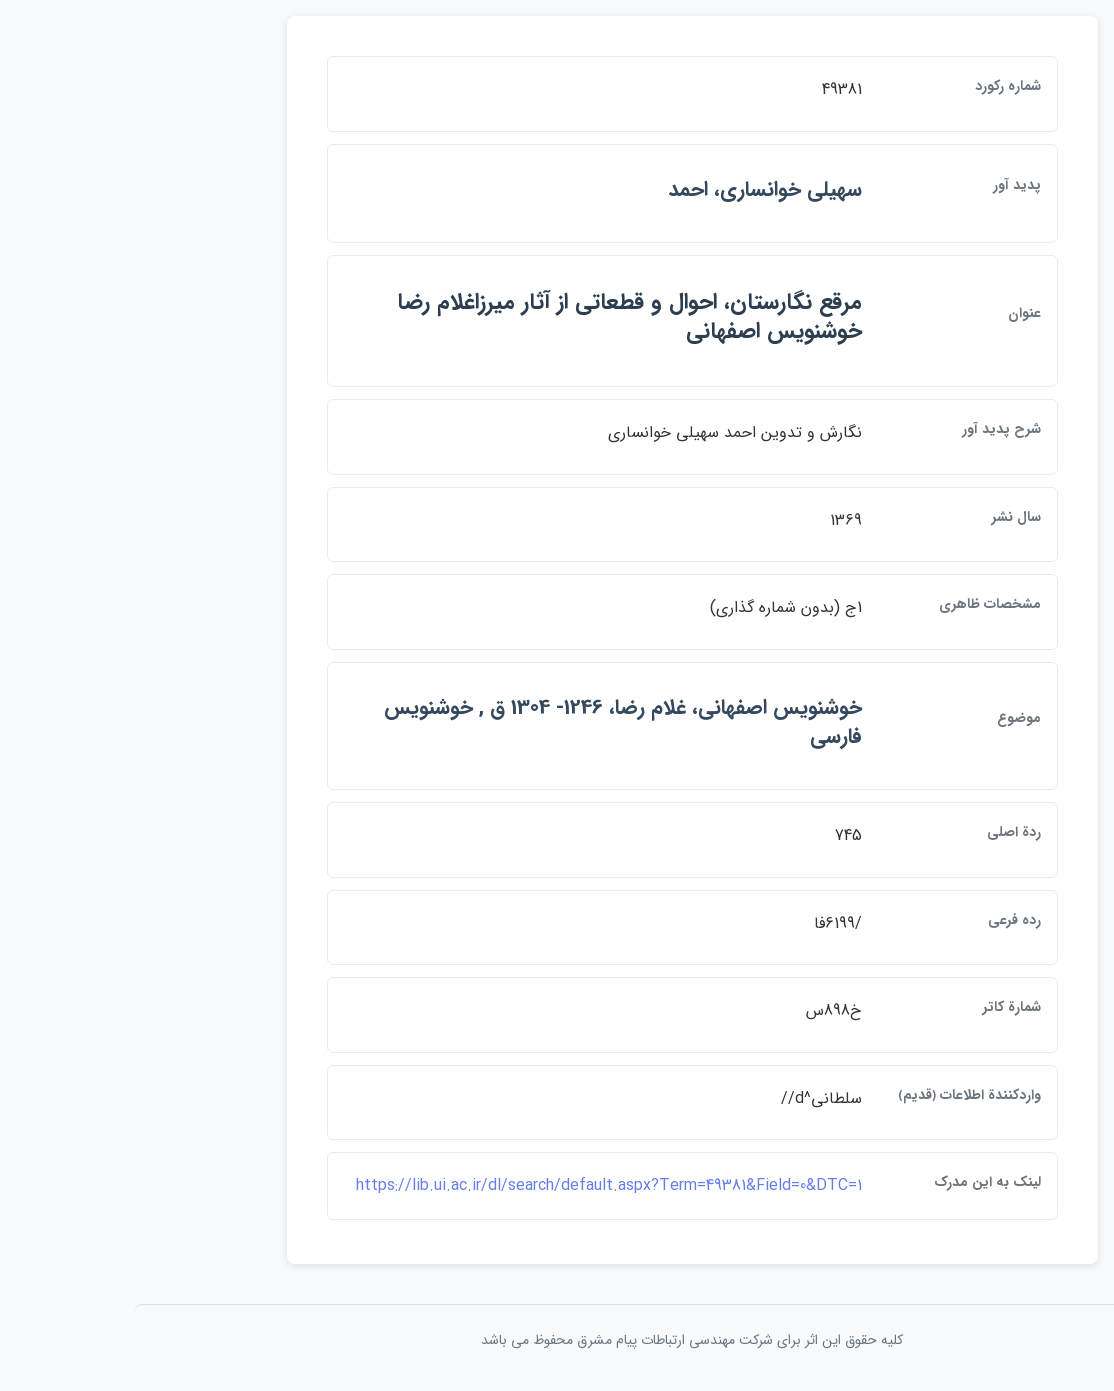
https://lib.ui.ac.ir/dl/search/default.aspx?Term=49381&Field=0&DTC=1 (474, 1185)
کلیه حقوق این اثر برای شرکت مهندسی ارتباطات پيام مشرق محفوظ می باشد (557, 1340)
